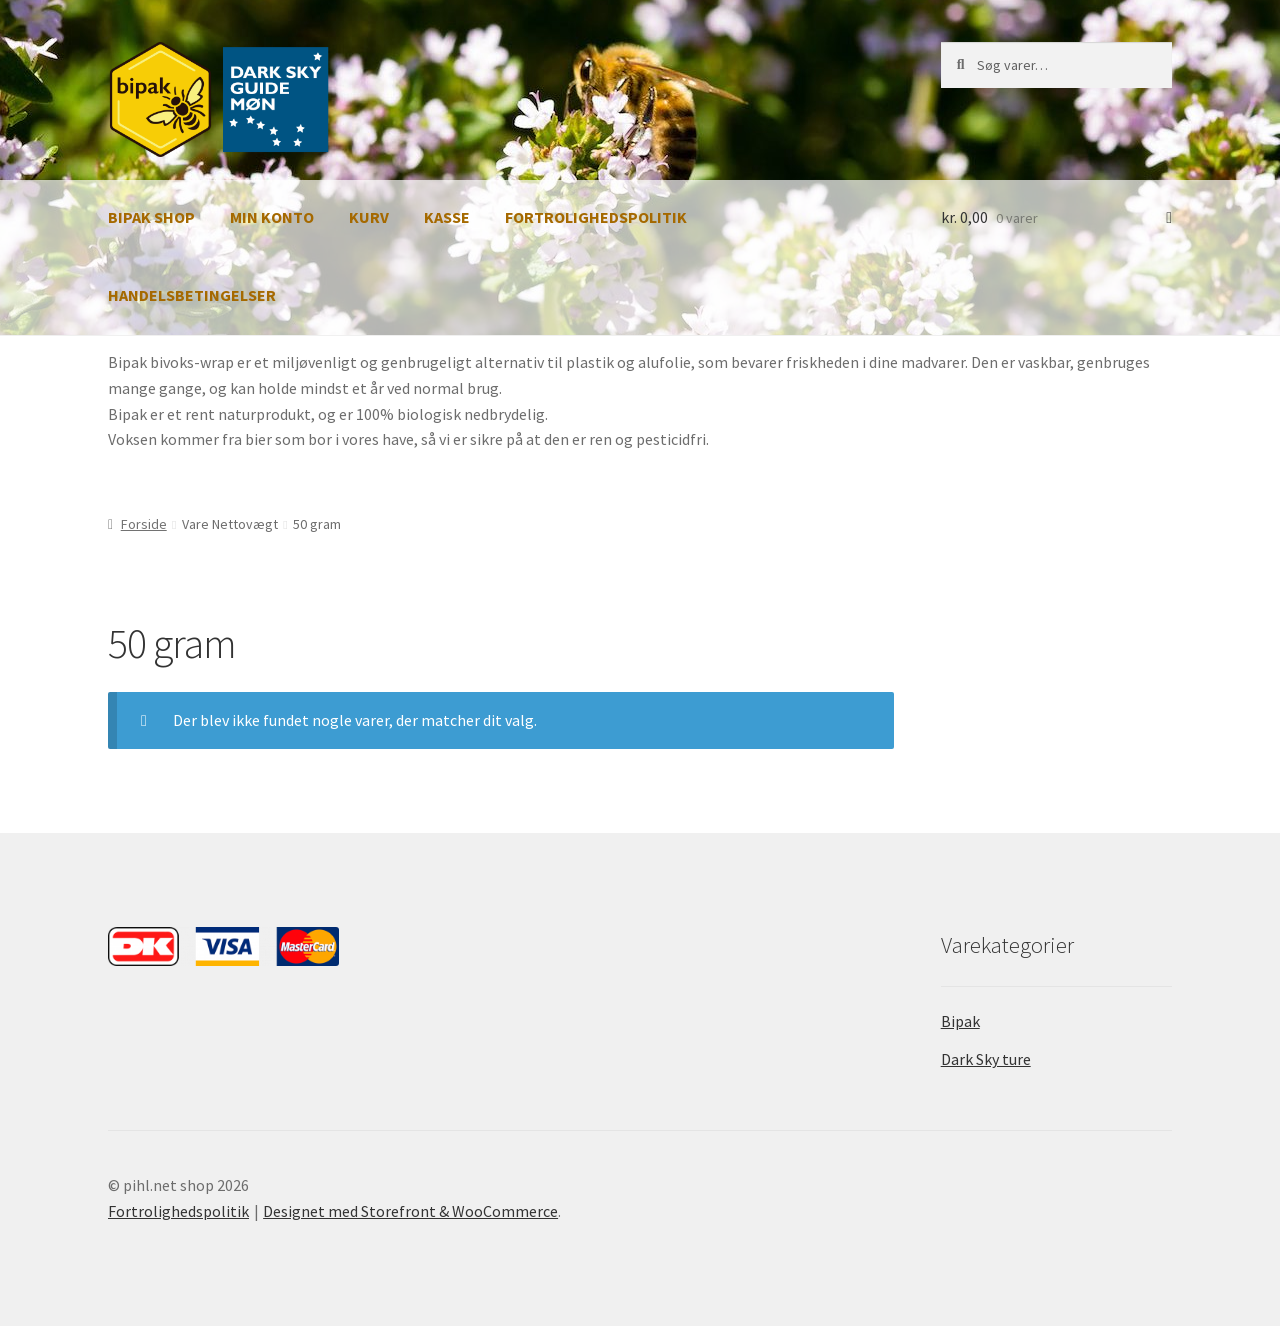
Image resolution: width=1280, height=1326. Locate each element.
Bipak (960, 1021)
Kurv (369, 217)
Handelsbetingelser (192, 295)
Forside (144, 524)
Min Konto (272, 217)
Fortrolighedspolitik (596, 217)
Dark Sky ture (986, 1059)
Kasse (447, 217)
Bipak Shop (151, 217)
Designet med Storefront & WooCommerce (410, 1211)
